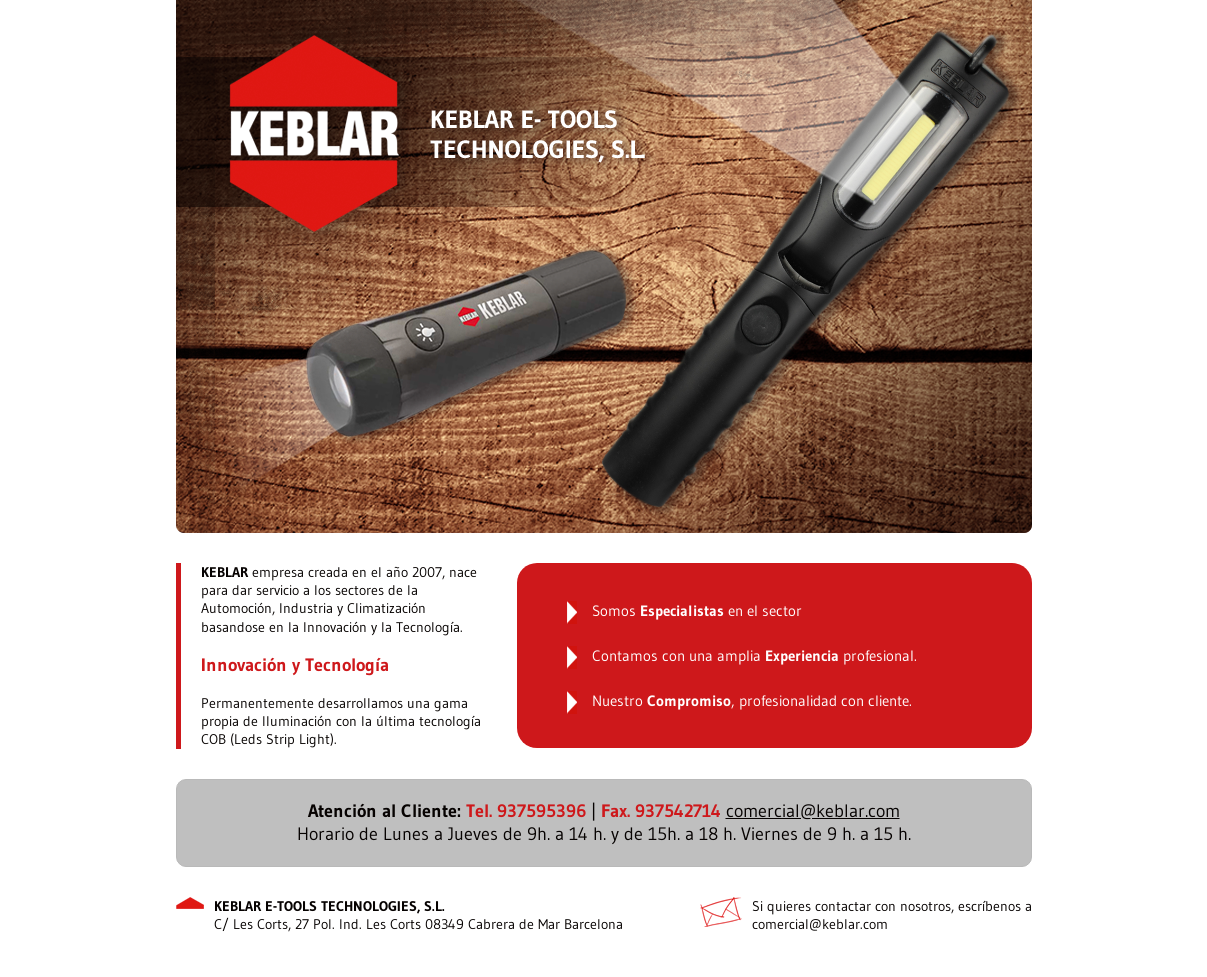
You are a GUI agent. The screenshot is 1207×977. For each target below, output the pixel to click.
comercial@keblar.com (813, 811)
